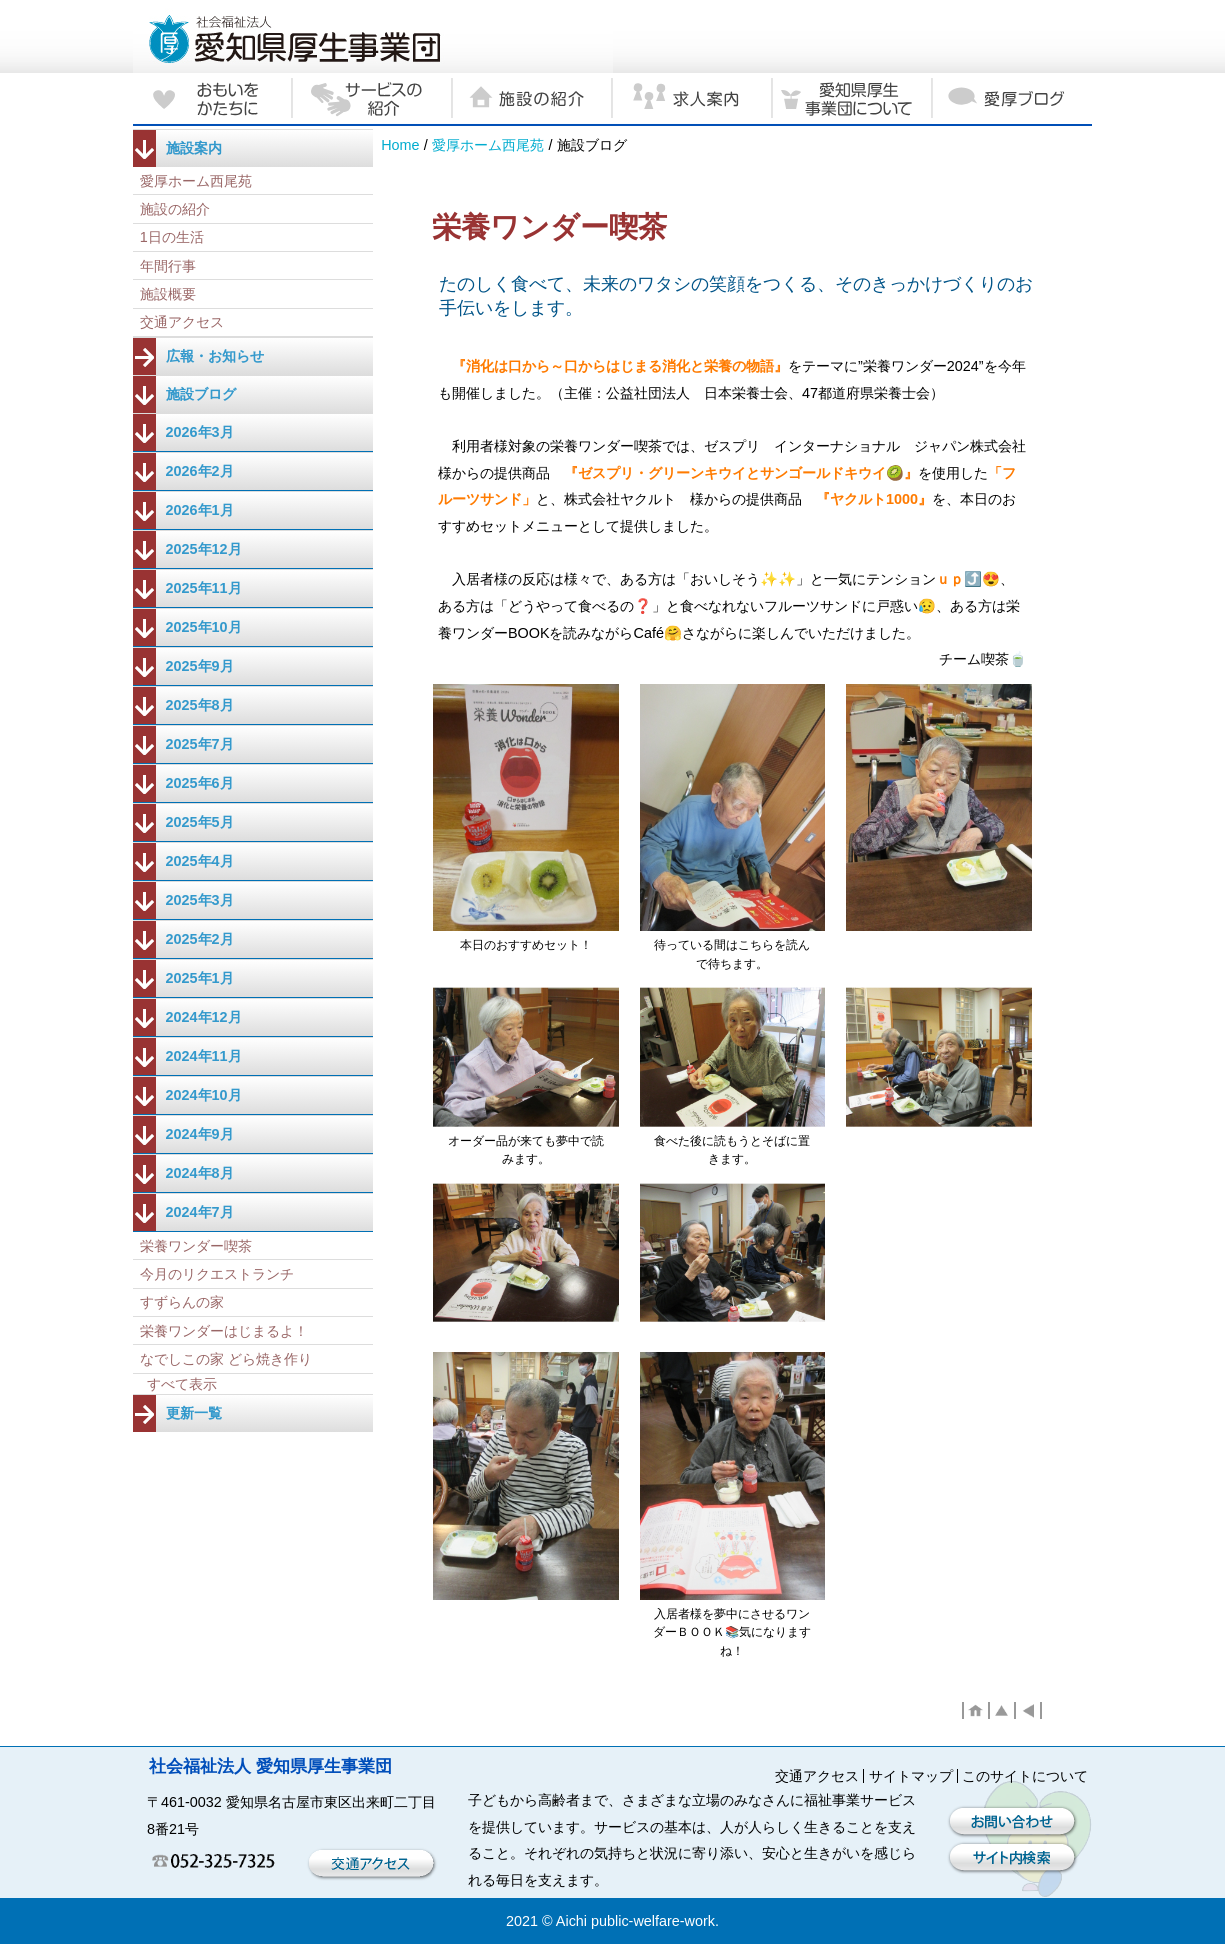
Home (400, 145)
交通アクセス (182, 322)
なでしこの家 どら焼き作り (226, 1359)
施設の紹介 (175, 209)
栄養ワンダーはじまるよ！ (224, 1331)
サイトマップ (911, 1776)
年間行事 (168, 266)
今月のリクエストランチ (217, 1274)
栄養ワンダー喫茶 (196, 1246)
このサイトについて (1025, 1776)
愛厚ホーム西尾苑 (488, 145)
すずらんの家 (182, 1302)
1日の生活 (172, 237)
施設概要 (168, 294)
